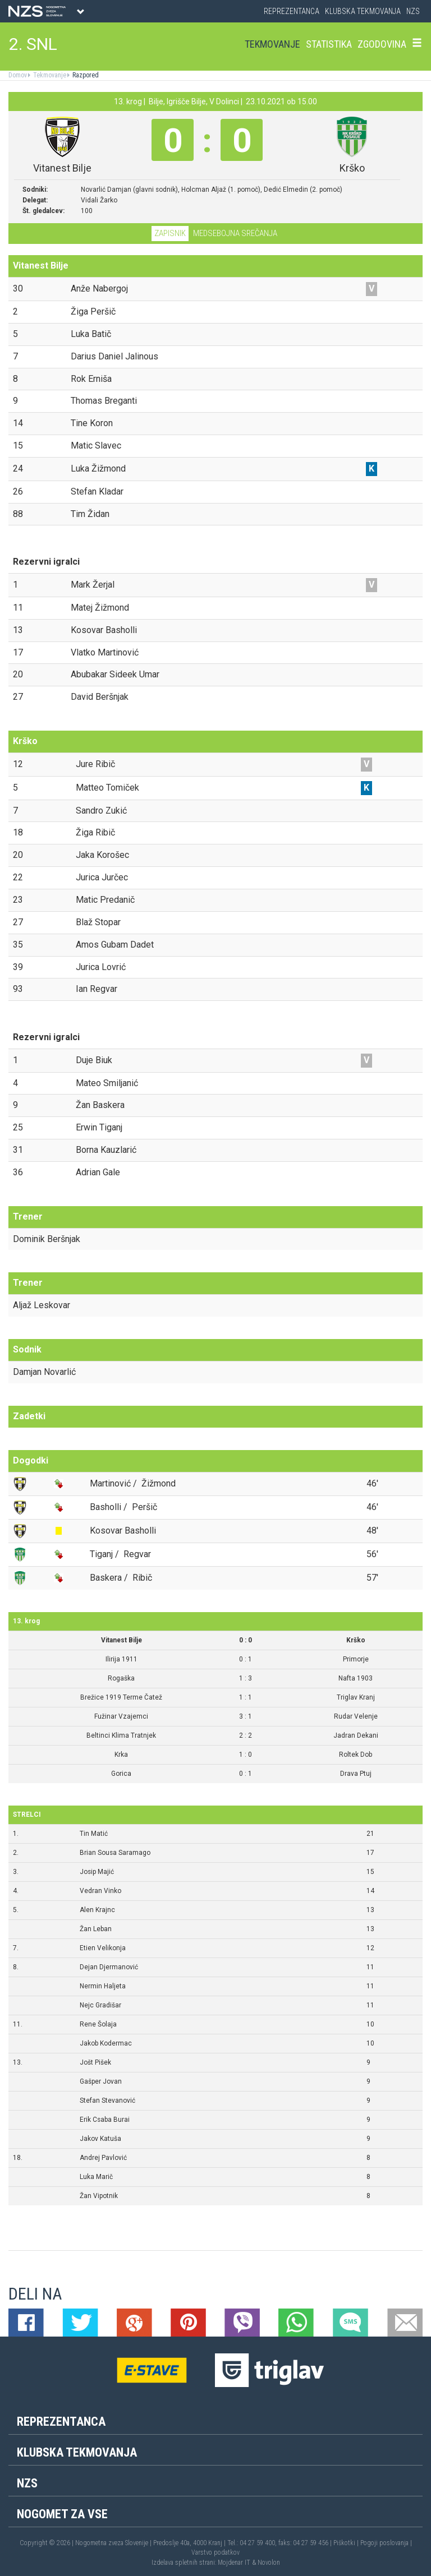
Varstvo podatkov (215, 2552)
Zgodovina (381, 44)
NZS (413, 11)
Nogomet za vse (62, 2514)
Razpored (85, 75)
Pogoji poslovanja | (386, 2543)
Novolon (269, 2562)
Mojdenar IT (234, 2562)
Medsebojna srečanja (235, 233)
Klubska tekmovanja (363, 11)
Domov (17, 75)
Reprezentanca (291, 11)
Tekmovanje (272, 44)
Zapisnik (170, 233)
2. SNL (33, 44)
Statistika (329, 44)
